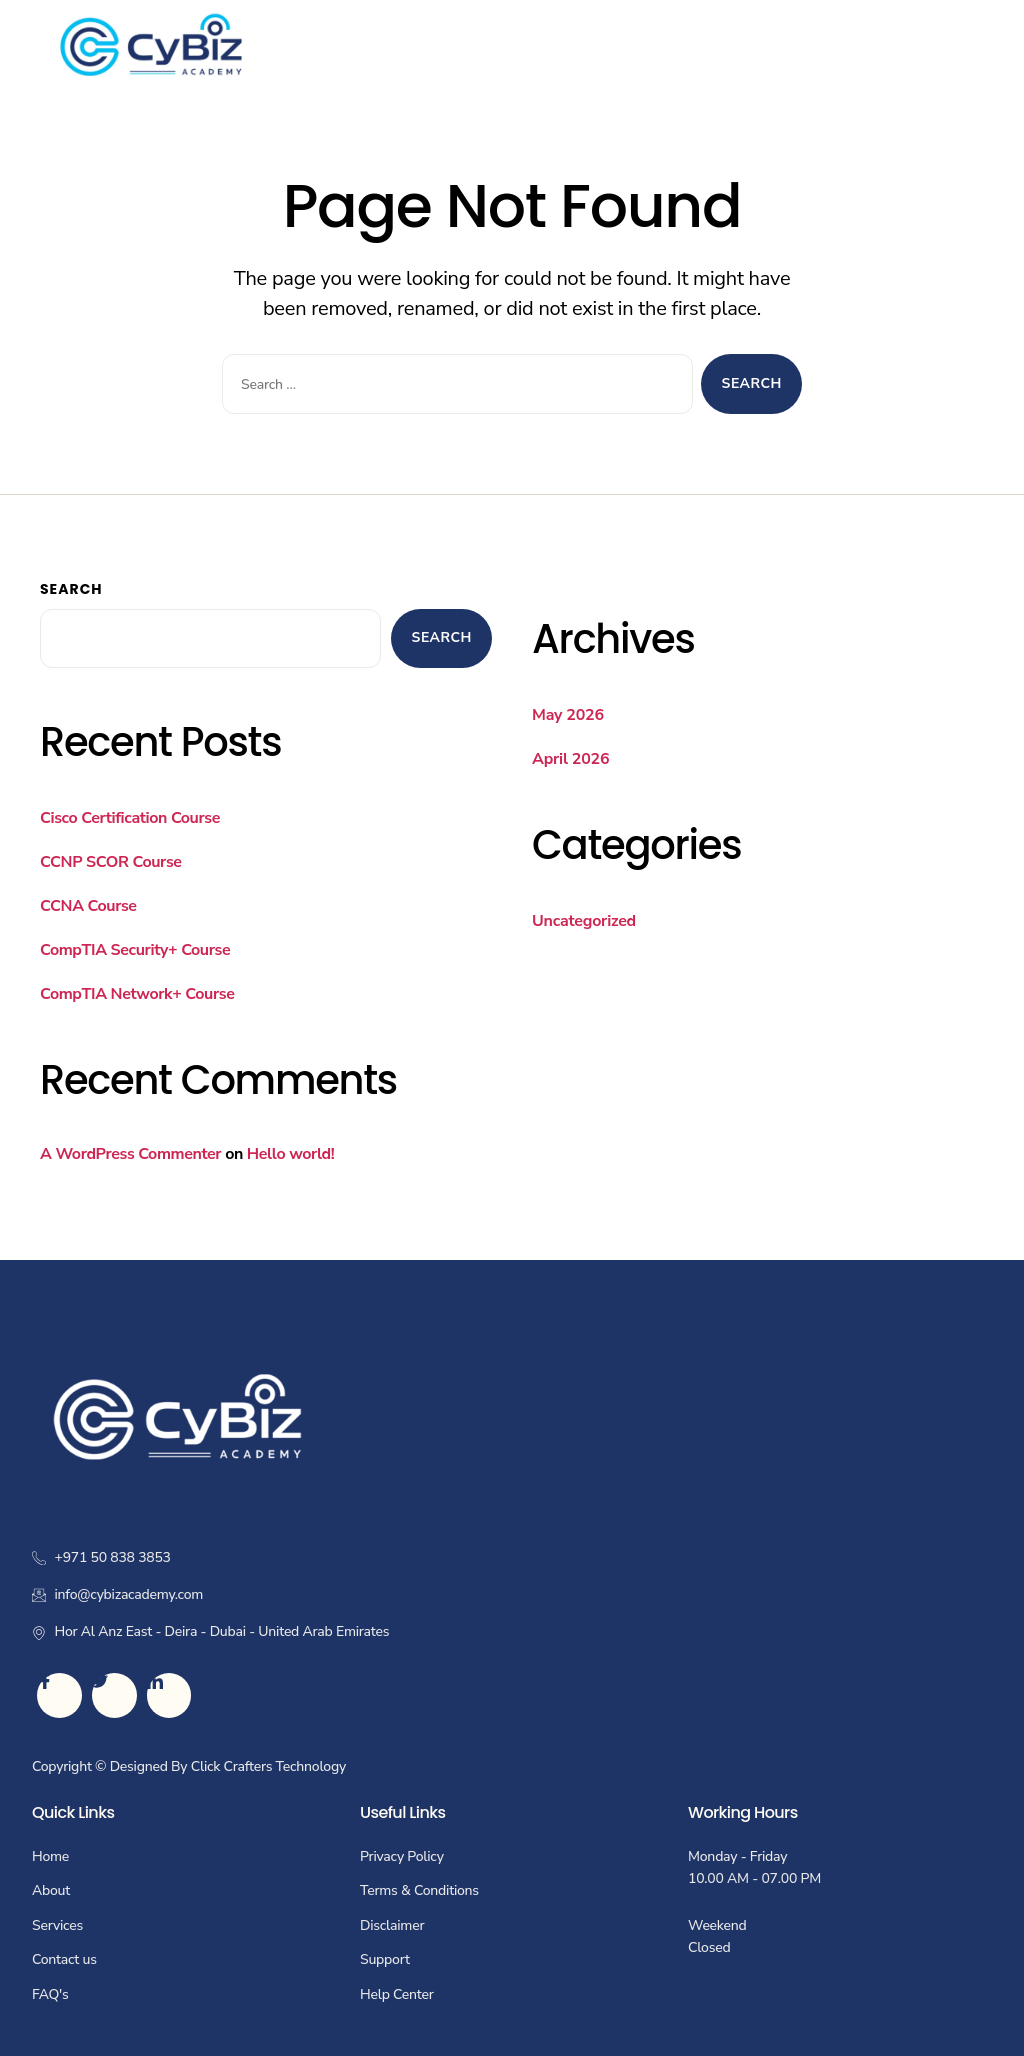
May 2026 (568, 715)
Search (71, 589)
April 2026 (570, 759)
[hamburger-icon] (969, 46)
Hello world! (290, 1154)
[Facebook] (59, 1695)
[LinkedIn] (169, 1695)
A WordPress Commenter (130, 1154)
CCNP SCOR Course (111, 862)
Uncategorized (584, 921)
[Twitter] (114, 1695)
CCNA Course (88, 906)
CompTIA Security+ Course (135, 950)
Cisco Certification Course (130, 818)
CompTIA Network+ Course (137, 994)
